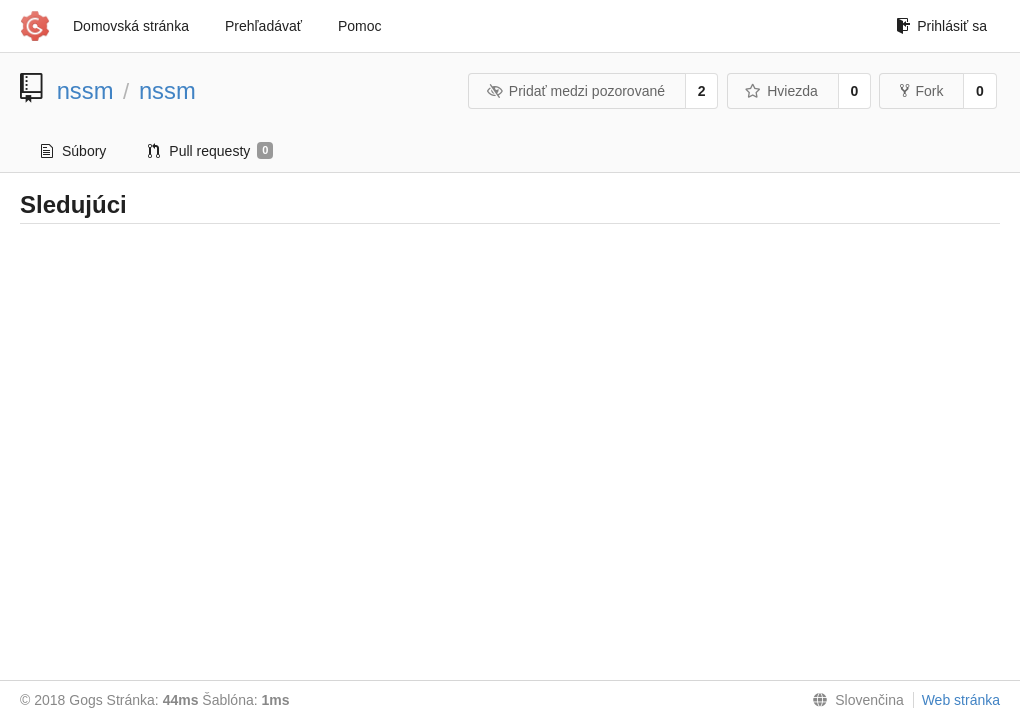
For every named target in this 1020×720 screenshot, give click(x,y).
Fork (921, 91)
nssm (85, 90)
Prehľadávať (263, 26)
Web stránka (961, 700)
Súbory (73, 151)
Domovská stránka (131, 26)
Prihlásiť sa (941, 26)
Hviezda (781, 91)
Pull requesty (210, 151)
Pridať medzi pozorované (575, 91)
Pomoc (360, 26)
